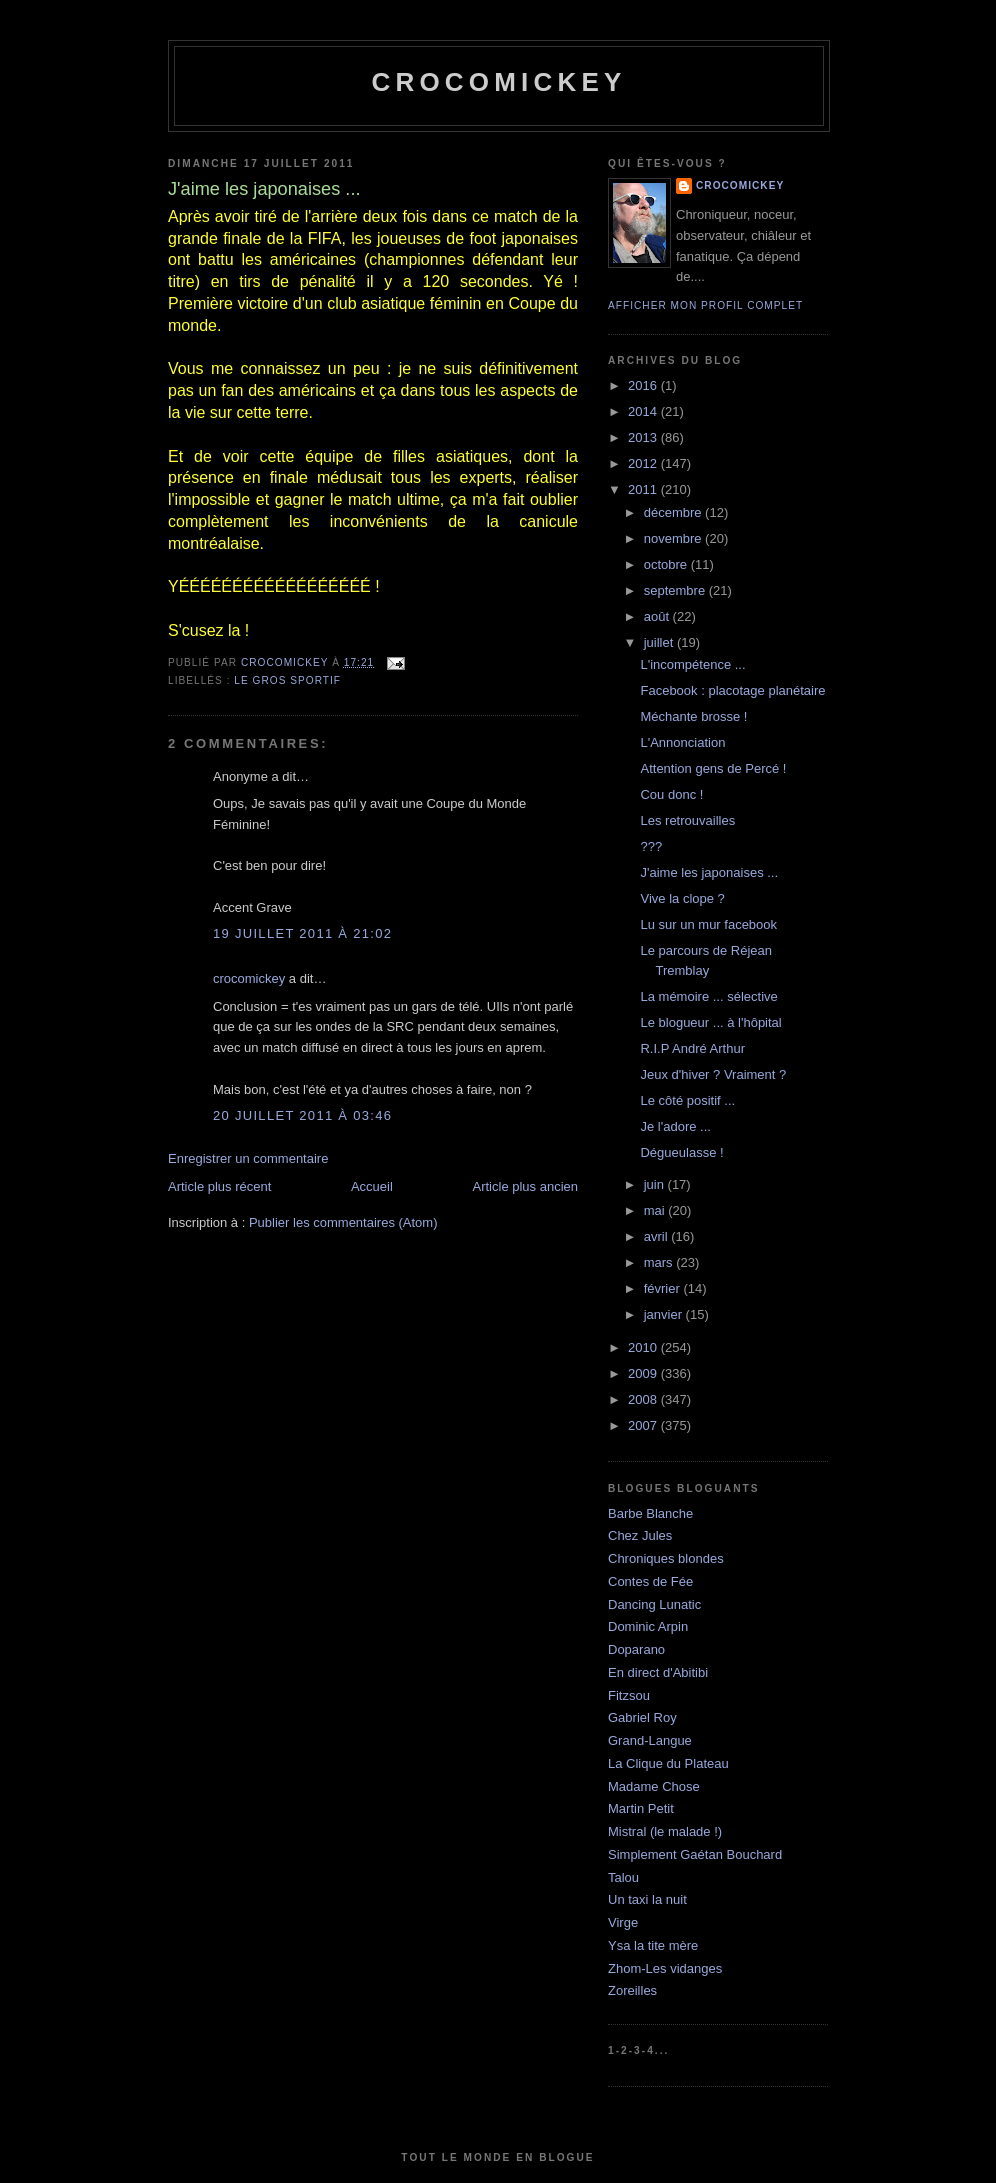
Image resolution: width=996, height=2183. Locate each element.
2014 (644, 411)
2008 (644, 1399)
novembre (674, 538)
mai (656, 1210)
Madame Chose (654, 1786)
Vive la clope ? (682, 898)
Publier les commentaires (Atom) (343, 1222)
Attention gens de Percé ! (713, 768)
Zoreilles (632, 1990)
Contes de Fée (650, 1581)
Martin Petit (641, 1808)
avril (657, 1236)
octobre (667, 564)
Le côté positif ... (687, 1100)
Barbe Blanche (650, 1513)
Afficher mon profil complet (705, 305)
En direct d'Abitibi (658, 1672)
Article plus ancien (526, 1186)
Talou (623, 1877)
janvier (665, 1314)
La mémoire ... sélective (708, 996)
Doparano (636, 1649)
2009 (644, 1373)
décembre (674, 512)
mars (660, 1262)
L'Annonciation (682, 742)
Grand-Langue (650, 1740)
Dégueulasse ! (681, 1152)
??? (651, 846)
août (658, 616)
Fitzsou (629, 1695)
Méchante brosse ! (693, 716)
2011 (644, 489)
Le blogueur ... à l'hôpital (710, 1022)
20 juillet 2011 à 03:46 (302, 1115)
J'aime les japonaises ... (709, 872)
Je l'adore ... (675, 1126)
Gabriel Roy (642, 1717)
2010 (644, 1347)
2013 (644, 437)
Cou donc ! (671, 794)
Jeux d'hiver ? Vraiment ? (713, 1074)
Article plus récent (219, 1186)
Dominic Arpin (648, 1626)
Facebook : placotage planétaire (732, 690)
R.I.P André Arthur (692, 1048)
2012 (644, 463)
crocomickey (498, 82)
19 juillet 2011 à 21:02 (302, 933)
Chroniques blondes (666, 1558)
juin (656, 1184)
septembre (676, 590)
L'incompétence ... (692, 664)
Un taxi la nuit (647, 1899)
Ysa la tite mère (653, 1945)
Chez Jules (640, 1535)
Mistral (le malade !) (665, 1831)
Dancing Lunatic (654, 1604)
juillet (660, 642)
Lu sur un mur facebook (708, 924)
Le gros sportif (287, 680)
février (664, 1288)
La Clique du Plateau (668, 1763)
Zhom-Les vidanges (665, 1968)
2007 (644, 1425)
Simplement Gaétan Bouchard (695, 1854)
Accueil (372, 1186)
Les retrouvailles (687, 820)
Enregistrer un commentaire (248, 1158)
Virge (623, 1922)
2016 (644, 385)
